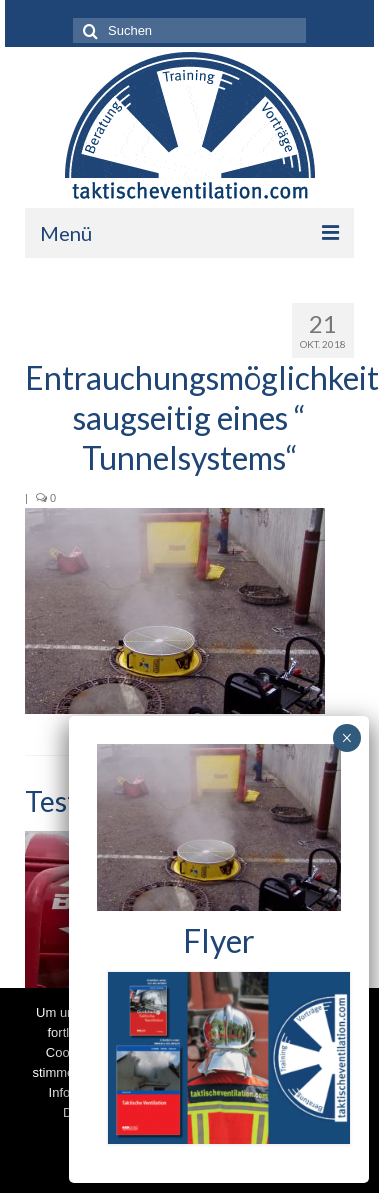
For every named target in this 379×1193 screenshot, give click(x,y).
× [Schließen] (346, 738)
